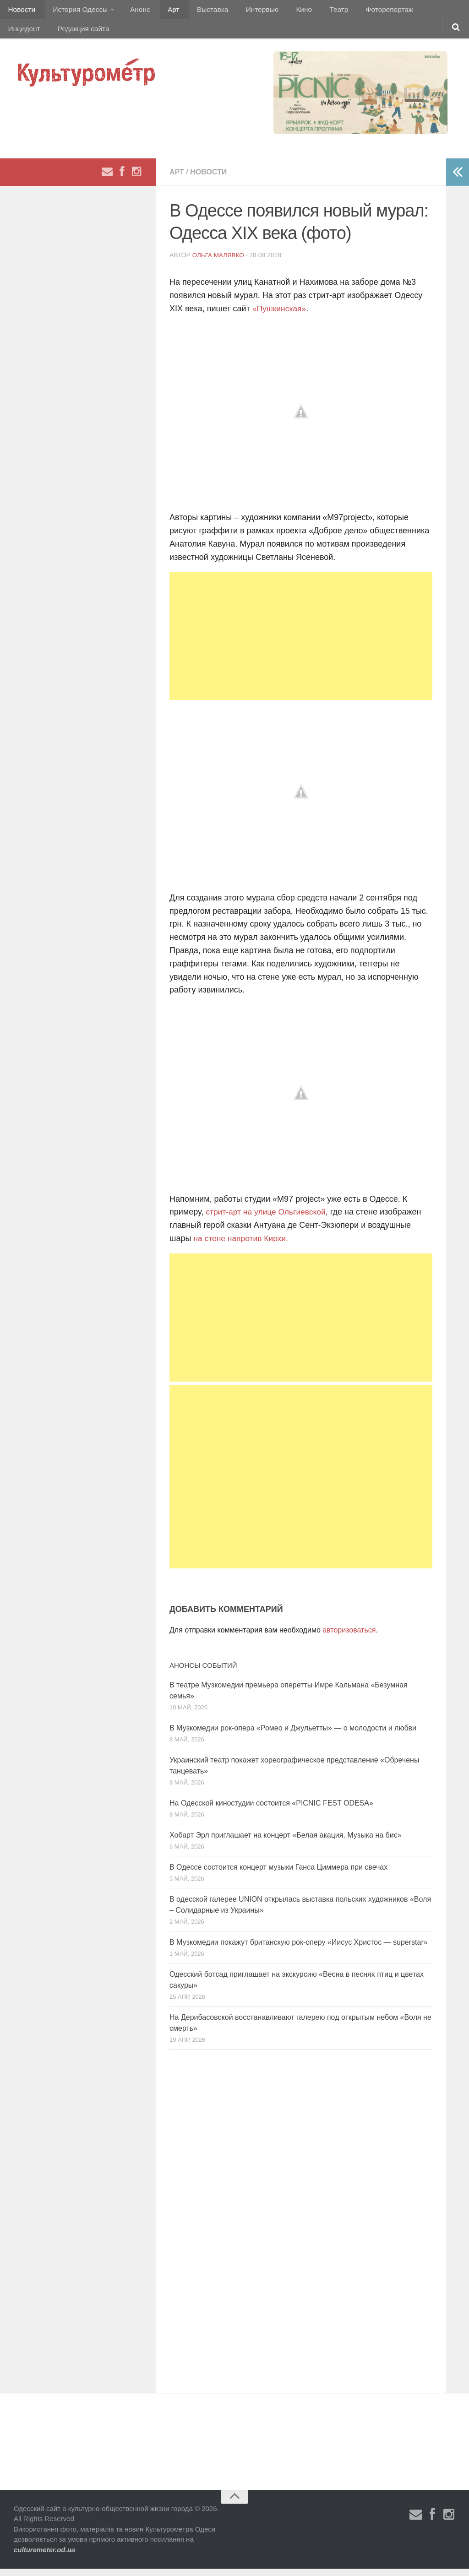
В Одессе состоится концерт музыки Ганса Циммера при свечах (278, 1874)
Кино (282, 11)
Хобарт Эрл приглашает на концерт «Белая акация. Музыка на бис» (285, 1842)
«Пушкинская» (280, 315)
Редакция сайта (33, 34)
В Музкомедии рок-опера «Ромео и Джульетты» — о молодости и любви (292, 1735)
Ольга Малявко (219, 262)
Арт (164, 11)
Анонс (134, 11)
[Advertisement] (300, 643)
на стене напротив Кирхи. (242, 1245)
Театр (313, 11)
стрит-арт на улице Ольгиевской (267, 1219)
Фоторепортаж (360, 11)
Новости (20, 11)
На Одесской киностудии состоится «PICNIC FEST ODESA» (271, 1810)
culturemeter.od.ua (44, 2557)
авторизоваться (349, 1637)
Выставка (198, 11)
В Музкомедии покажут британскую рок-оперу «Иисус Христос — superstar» (298, 1949)
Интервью (245, 11)
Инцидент (414, 11)
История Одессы (76, 11)
